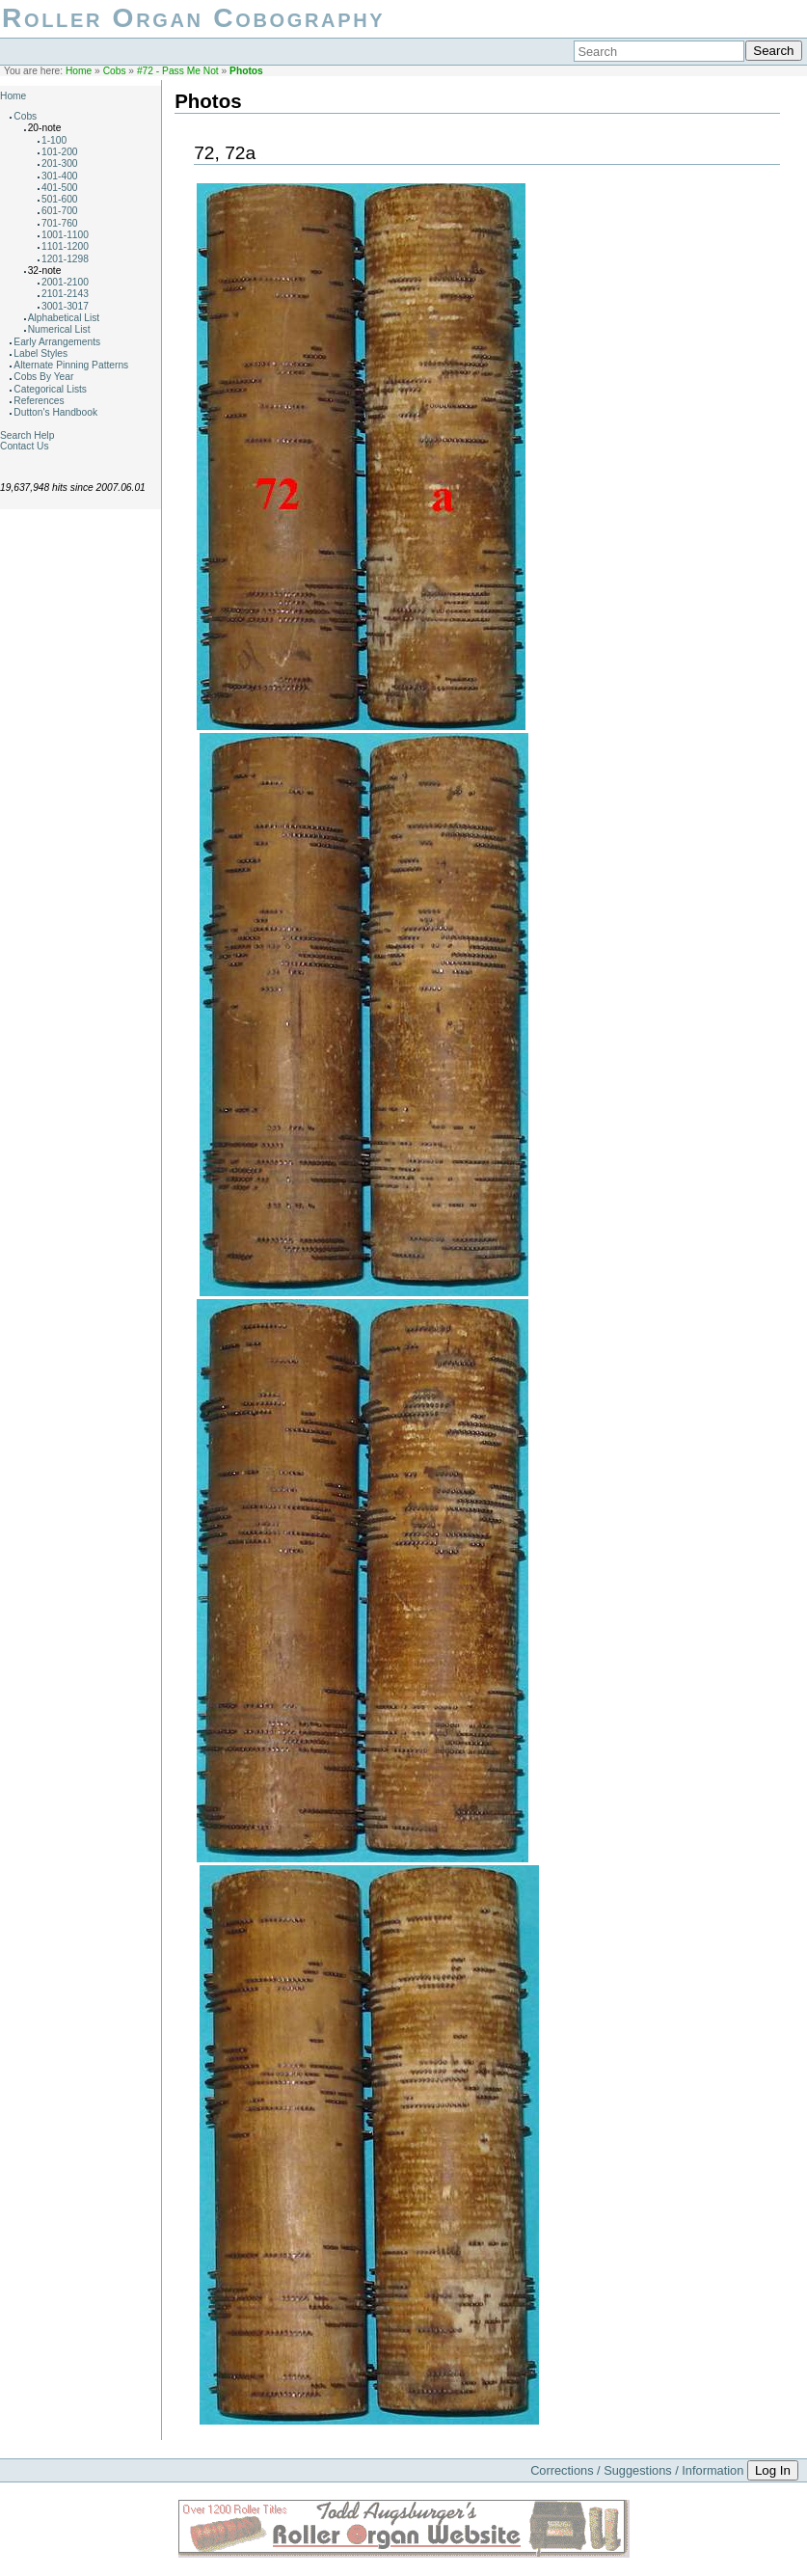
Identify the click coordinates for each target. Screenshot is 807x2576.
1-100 (54, 140)
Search (773, 50)
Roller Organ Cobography (193, 18)
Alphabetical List (64, 317)
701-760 (59, 223)
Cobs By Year (43, 376)
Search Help (27, 435)
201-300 (59, 163)
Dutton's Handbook (55, 412)
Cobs (114, 71)
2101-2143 (65, 293)
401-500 (59, 187)
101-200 (59, 152)
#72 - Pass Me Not (178, 71)
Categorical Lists (50, 389)
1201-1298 (65, 259)
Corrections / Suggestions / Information (636, 2470)
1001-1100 (65, 235)
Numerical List (59, 329)
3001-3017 (65, 306)
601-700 (59, 210)
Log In (773, 2470)
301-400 (59, 176)
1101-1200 (65, 246)
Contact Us (24, 446)
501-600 (59, 199)
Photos (246, 71)
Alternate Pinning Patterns (70, 365)
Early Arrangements (56, 342)
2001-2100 (65, 282)
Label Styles (40, 353)
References (38, 400)
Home (79, 71)
